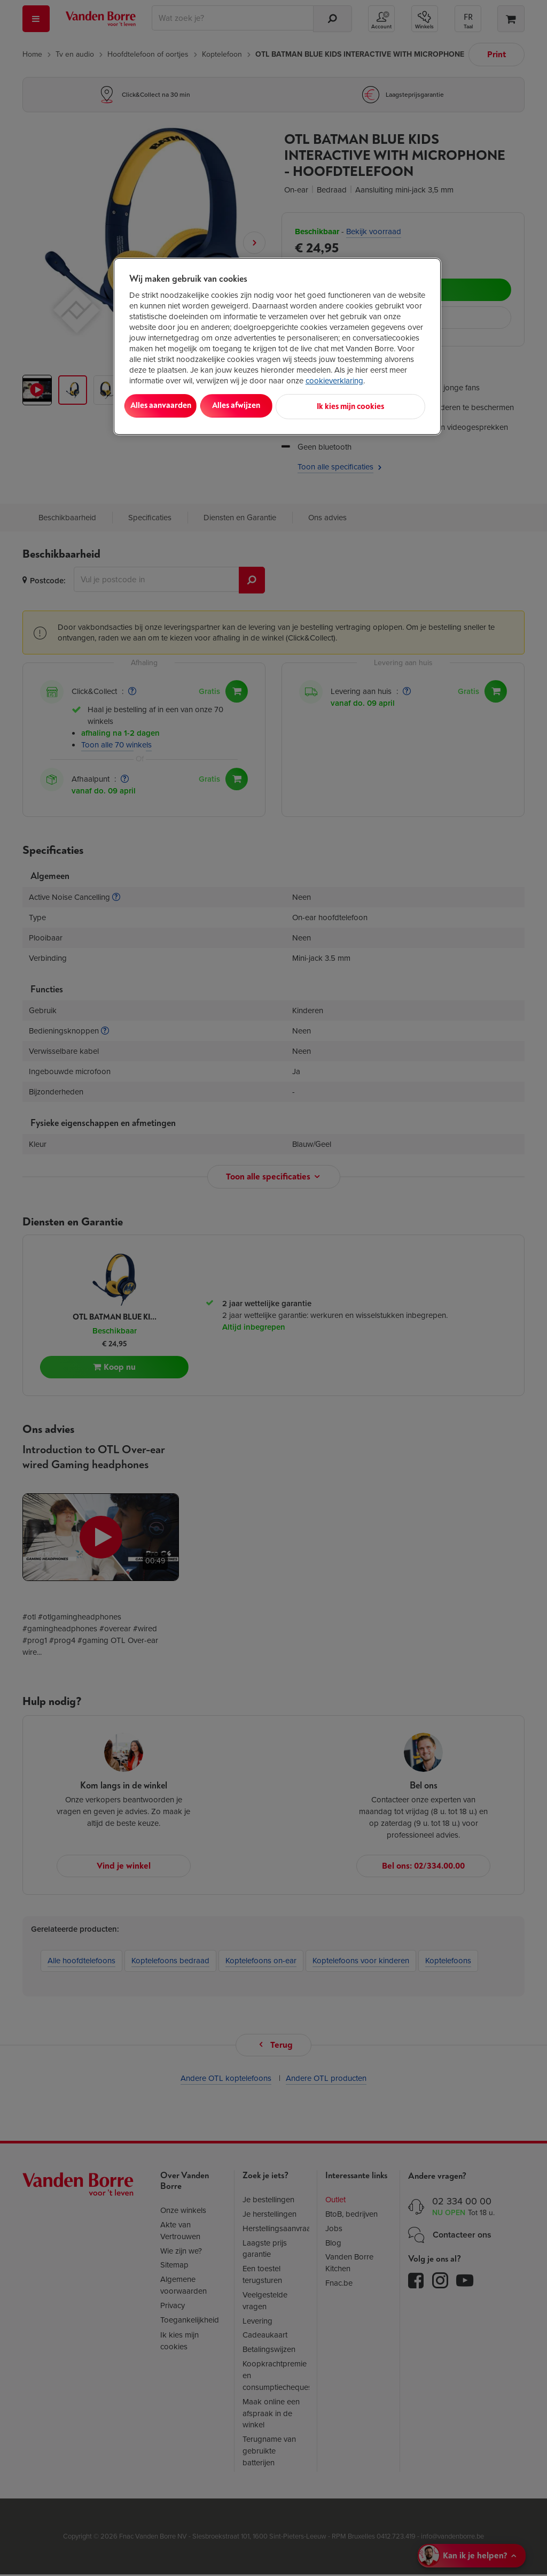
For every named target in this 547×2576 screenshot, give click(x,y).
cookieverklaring (334, 381)
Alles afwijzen (267, 405)
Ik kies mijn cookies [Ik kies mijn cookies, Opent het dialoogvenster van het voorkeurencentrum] (377, 405)
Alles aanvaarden (173, 405)
